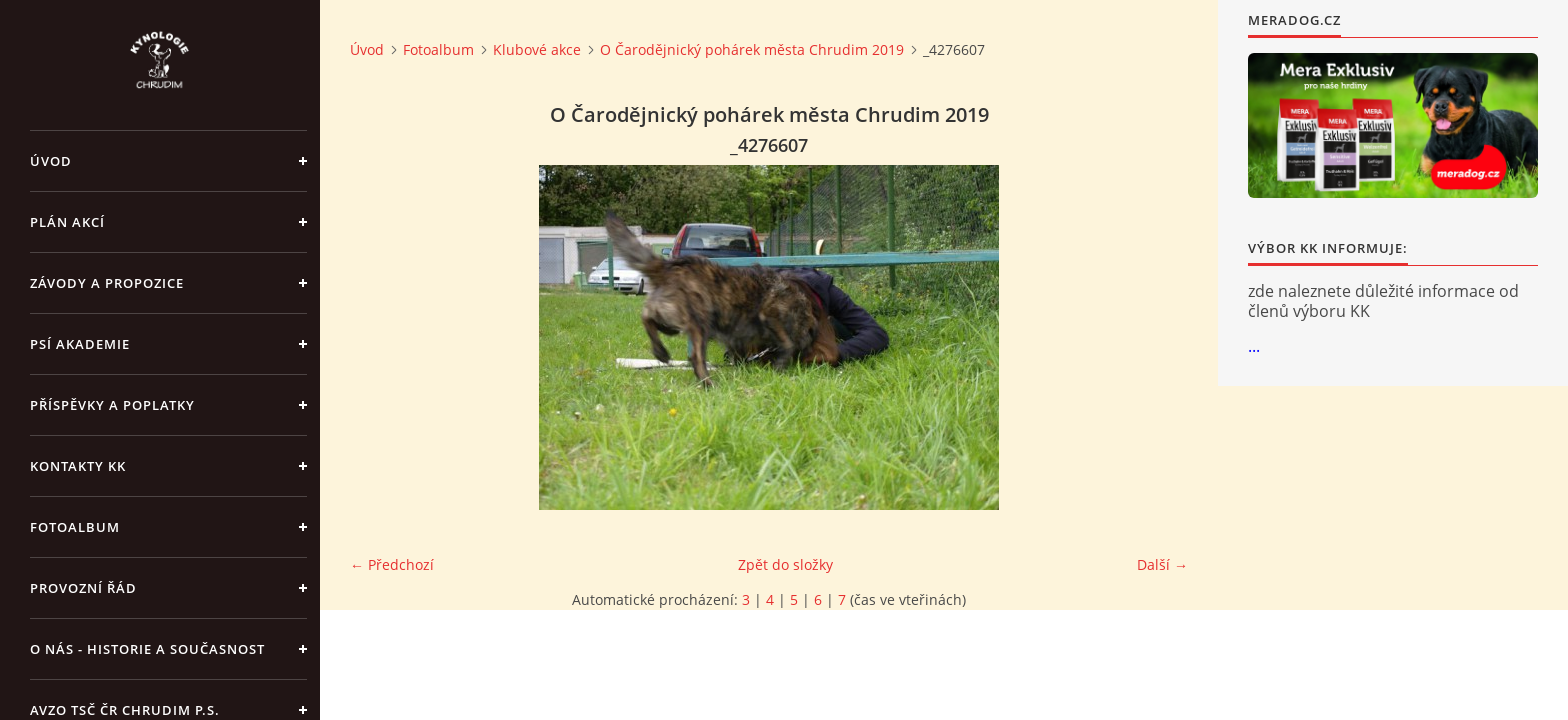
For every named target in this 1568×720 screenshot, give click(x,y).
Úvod (51, 161)
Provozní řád (83, 588)
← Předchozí (392, 564)
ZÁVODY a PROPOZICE (107, 283)
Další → (1162, 564)
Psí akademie (80, 344)
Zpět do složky (785, 564)
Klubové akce (537, 49)
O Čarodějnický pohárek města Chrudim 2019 (752, 49)
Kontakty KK (78, 466)
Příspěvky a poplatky (112, 405)
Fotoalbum (75, 527)
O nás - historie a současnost (147, 649)
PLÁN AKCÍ (67, 222)
